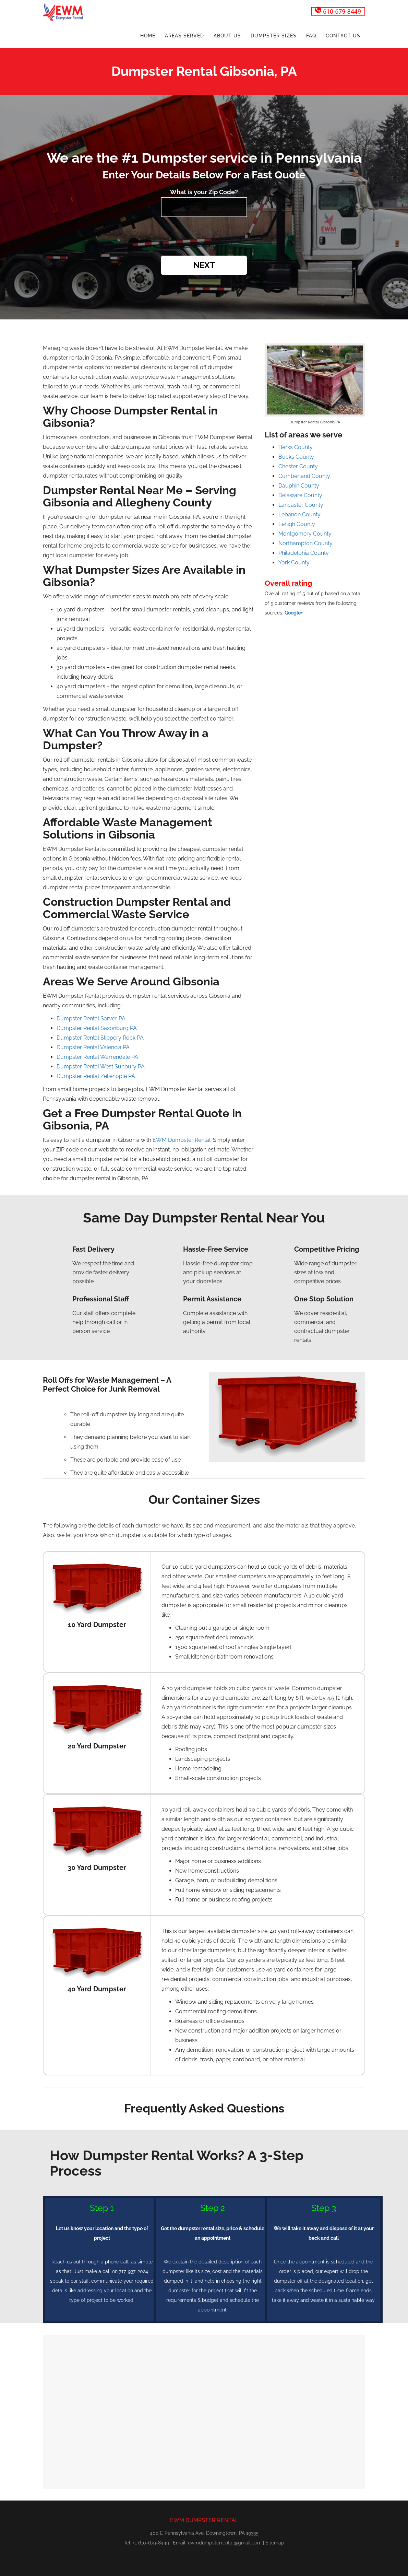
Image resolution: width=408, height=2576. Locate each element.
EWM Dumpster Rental (182, 1140)
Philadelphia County (303, 553)
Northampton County (305, 543)
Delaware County (300, 495)
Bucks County (296, 457)
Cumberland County (304, 476)
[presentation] (204, 237)
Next (204, 265)
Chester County (298, 466)
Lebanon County (299, 514)
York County (294, 562)
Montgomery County (305, 533)
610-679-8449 (338, 11)
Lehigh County (296, 524)
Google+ (294, 613)
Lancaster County (300, 505)
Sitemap (274, 2542)
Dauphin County (298, 485)
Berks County (295, 447)
